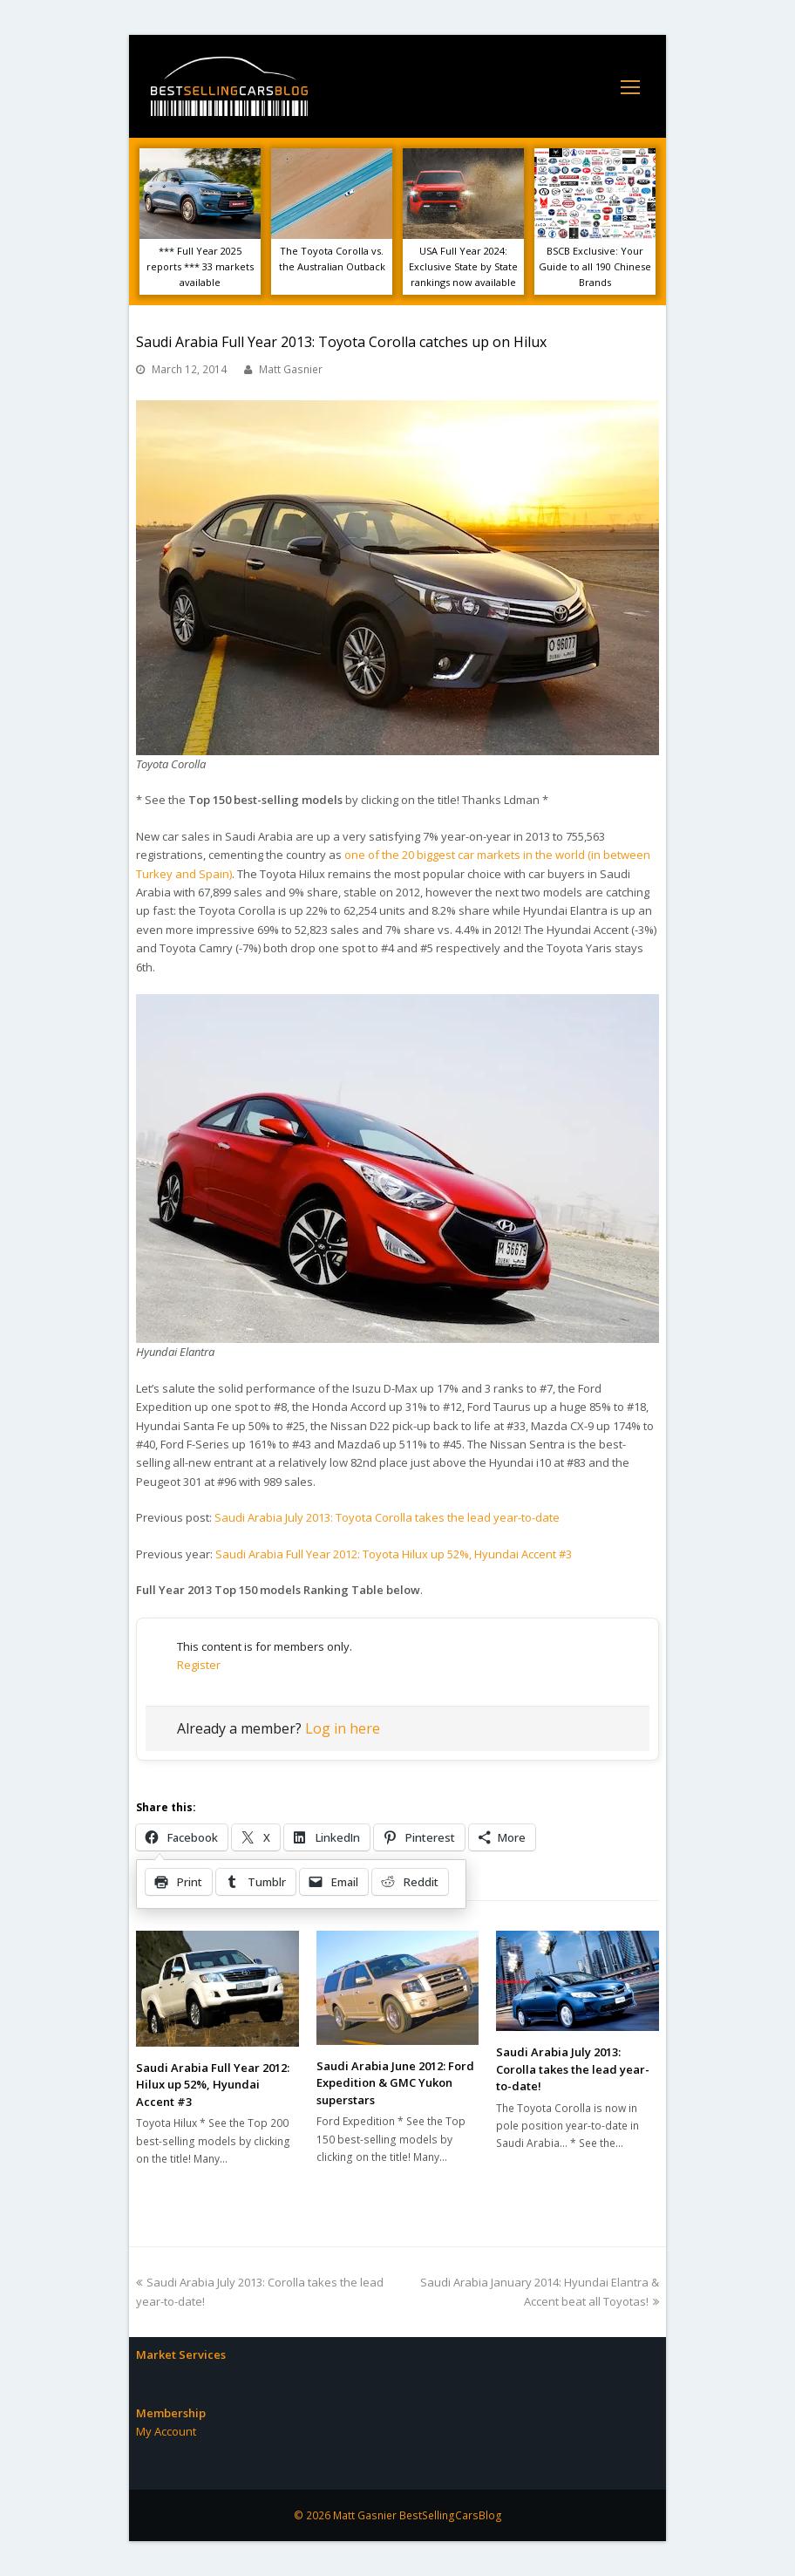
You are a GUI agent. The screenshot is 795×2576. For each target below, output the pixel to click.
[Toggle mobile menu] (630, 86)
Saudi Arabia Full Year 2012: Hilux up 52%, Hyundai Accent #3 (212, 2084)
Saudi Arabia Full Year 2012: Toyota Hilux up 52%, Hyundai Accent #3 (393, 1554)
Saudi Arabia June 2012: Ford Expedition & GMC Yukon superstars (395, 2083)
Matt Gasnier (291, 369)
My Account (166, 2431)
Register (199, 1665)
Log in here (342, 1728)
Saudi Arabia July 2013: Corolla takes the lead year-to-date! (572, 2069)
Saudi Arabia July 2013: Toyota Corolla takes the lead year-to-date (387, 1517)
